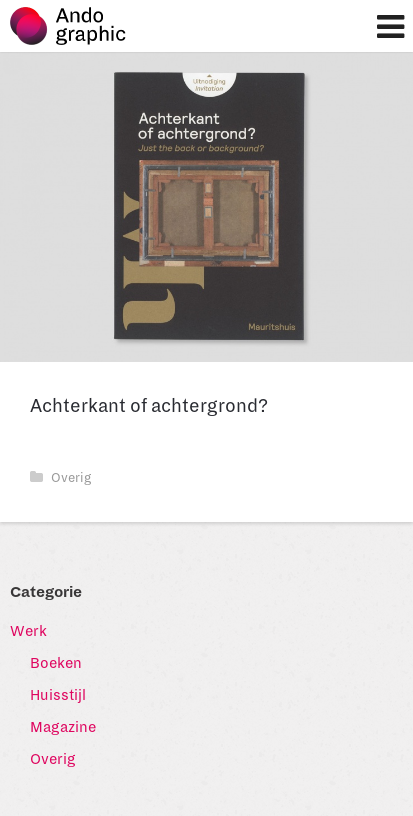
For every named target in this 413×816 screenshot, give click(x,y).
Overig (60, 478)
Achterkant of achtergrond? (149, 406)
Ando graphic (77, 31)
